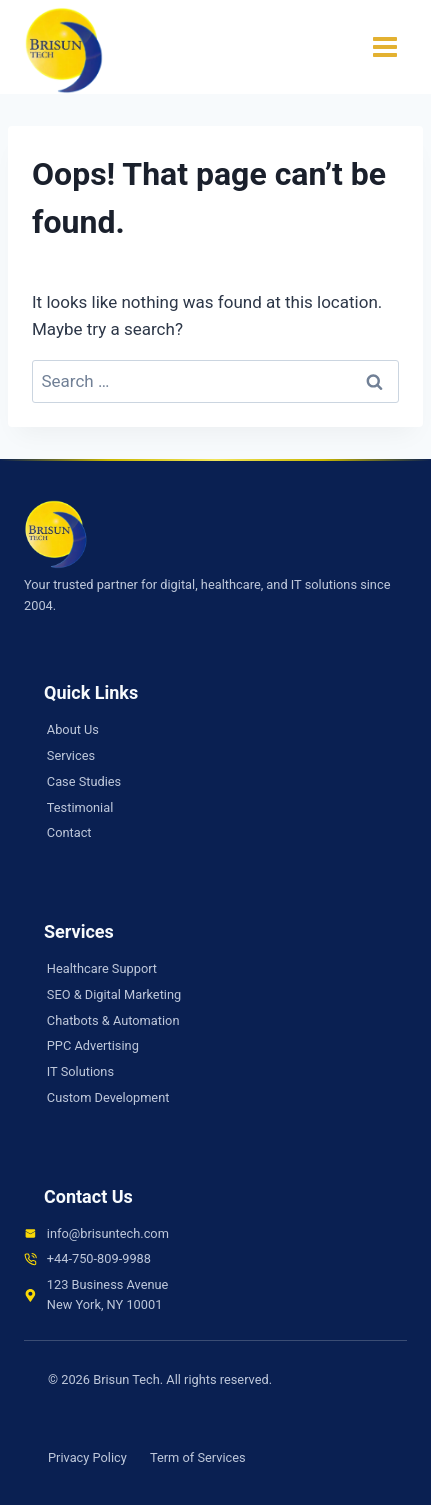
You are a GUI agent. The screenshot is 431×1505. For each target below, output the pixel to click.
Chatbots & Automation (113, 1020)
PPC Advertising (93, 1045)
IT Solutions (80, 1071)
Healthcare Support (102, 968)
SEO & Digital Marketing (114, 994)
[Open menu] (384, 47)
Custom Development (108, 1097)
